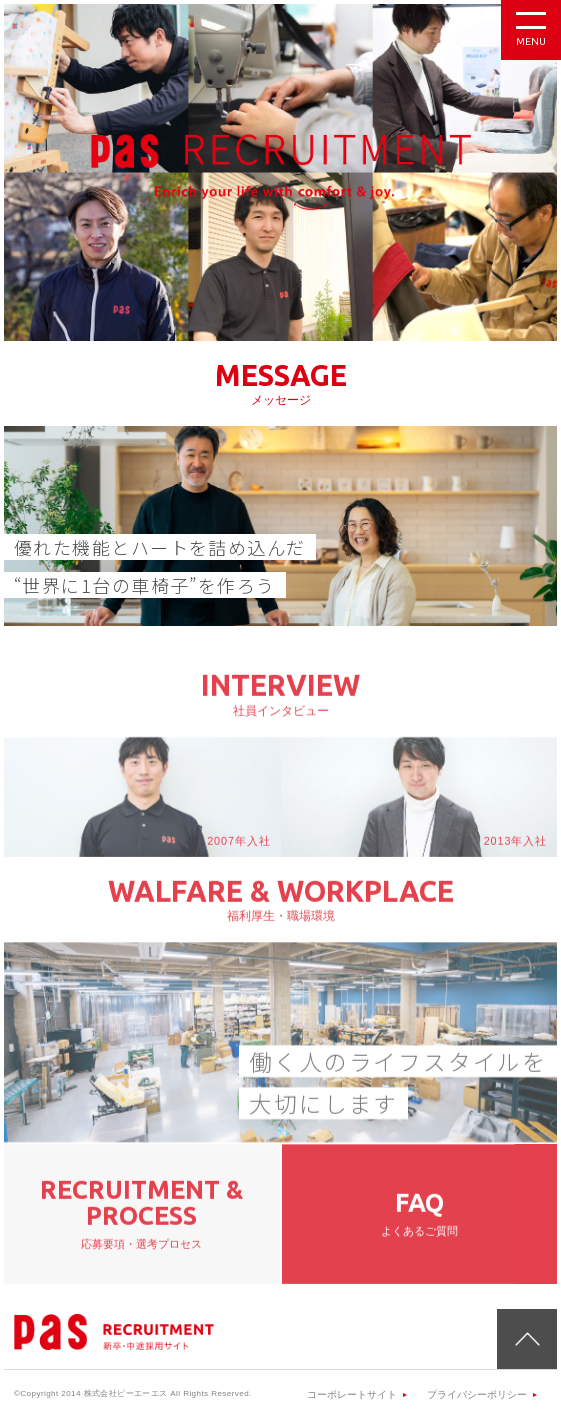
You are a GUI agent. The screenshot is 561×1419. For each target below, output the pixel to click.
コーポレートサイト (352, 1394)
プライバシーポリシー (477, 1394)
